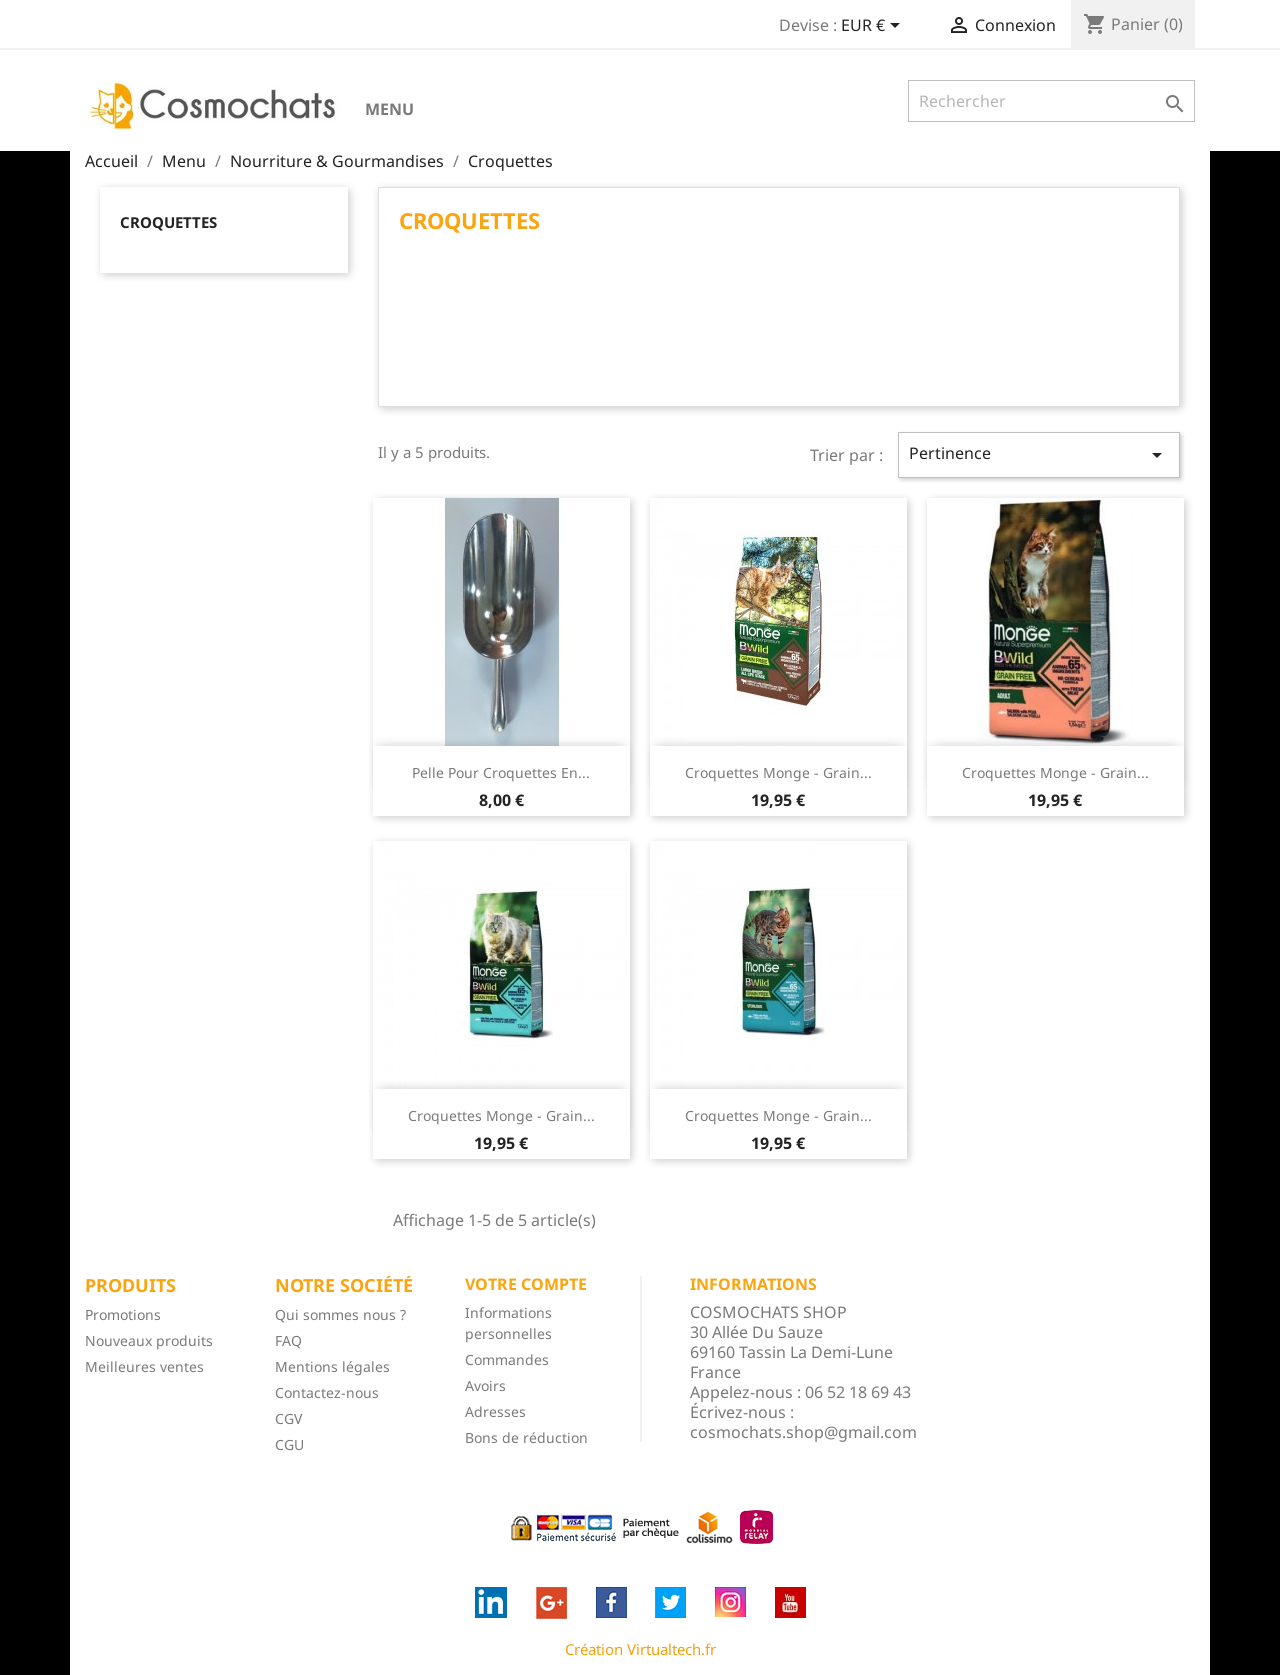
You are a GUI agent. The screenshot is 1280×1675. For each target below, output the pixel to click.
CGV (288, 1418)
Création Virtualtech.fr (640, 1649)
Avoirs (485, 1385)
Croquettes (168, 222)
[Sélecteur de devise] (874, 27)
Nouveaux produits (149, 1340)
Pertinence (1039, 454)
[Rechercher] (1051, 101)
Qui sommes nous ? (340, 1314)
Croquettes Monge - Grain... (778, 772)
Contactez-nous (327, 1392)
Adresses (495, 1411)
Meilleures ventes (144, 1366)
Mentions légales (332, 1366)
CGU (289, 1444)
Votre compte (526, 1284)
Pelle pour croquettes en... (501, 772)
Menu (389, 109)
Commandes (507, 1359)
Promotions (123, 1314)
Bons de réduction (526, 1437)
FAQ (288, 1340)
